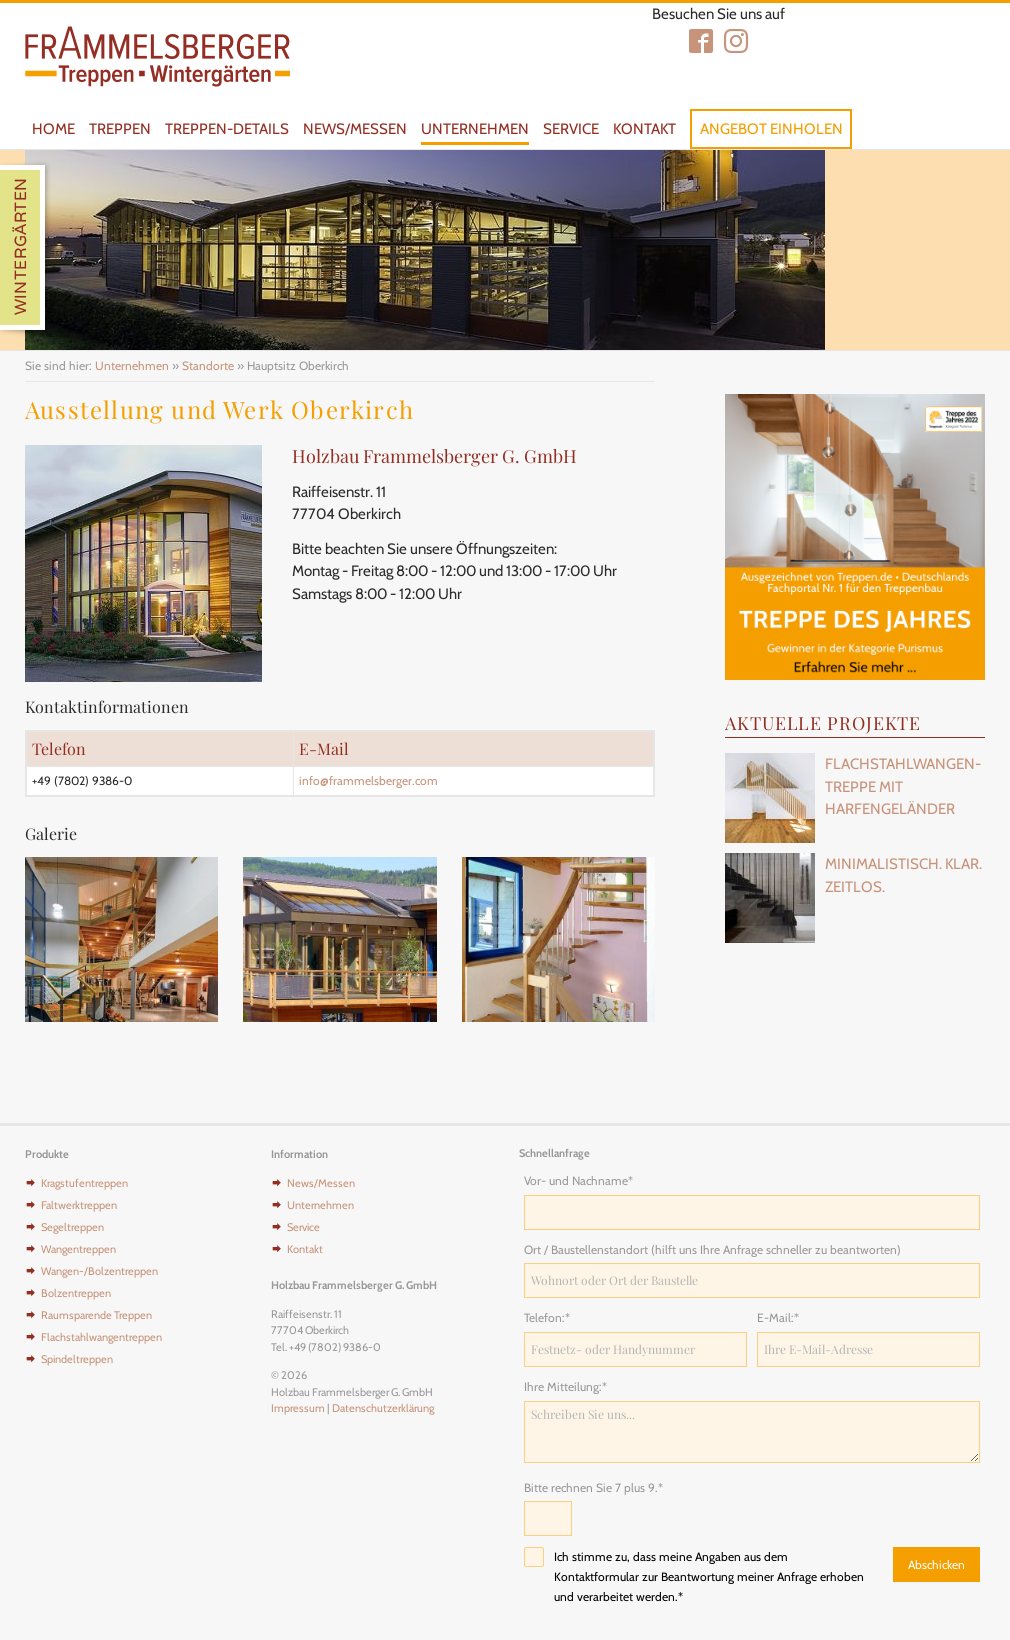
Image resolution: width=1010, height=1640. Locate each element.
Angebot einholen (771, 129)
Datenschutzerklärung (383, 1408)
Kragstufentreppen (84, 1183)
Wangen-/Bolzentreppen (99, 1271)
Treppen (120, 129)
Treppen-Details (227, 129)
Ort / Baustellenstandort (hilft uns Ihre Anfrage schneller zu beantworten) (712, 1249)
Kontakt (644, 129)
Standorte (208, 365)
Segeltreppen (72, 1227)
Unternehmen (475, 129)
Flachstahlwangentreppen (101, 1337)
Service (571, 129)
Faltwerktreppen (79, 1205)
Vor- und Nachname (578, 1180)
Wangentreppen (78, 1249)
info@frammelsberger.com (368, 780)
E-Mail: (783, 1317)
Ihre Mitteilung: (565, 1386)
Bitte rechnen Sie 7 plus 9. (593, 1487)
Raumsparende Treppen (96, 1315)
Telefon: (550, 1317)
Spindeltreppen (77, 1359)
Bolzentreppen (76, 1293)
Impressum (298, 1408)
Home (53, 129)
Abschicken (936, 1564)
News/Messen (355, 129)
